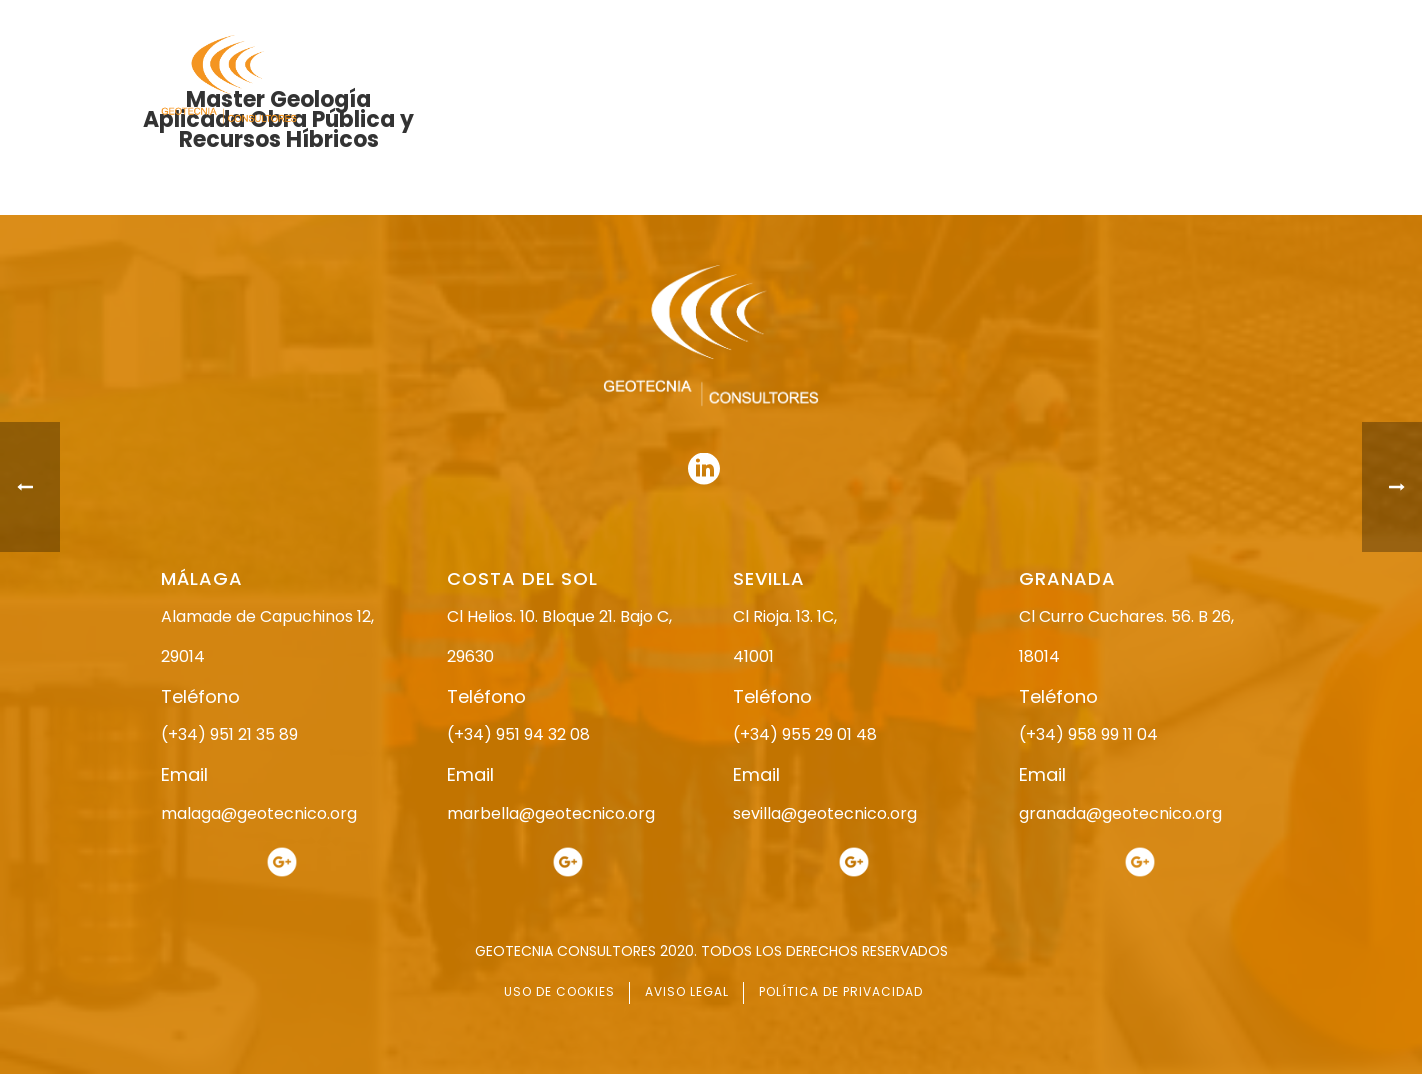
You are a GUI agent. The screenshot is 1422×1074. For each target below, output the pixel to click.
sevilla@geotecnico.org (825, 813)
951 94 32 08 (1217, 17)
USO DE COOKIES (559, 991)
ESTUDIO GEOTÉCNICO (850, 80)
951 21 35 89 (1050, 17)
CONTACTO (1224, 80)
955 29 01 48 (728, 17)
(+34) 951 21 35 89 (229, 734)
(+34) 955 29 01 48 (805, 734)
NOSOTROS (703, 80)
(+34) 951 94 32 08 (518, 734)
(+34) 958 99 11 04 (1088, 734)
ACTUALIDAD (1107, 80)
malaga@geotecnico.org (259, 813)
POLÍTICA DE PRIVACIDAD (841, 991)
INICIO (607, 80)
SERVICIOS (994, 80)
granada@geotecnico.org (1120, 813)
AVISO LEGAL (687, 991)
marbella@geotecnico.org (551, 813)
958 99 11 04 (895, 17)
